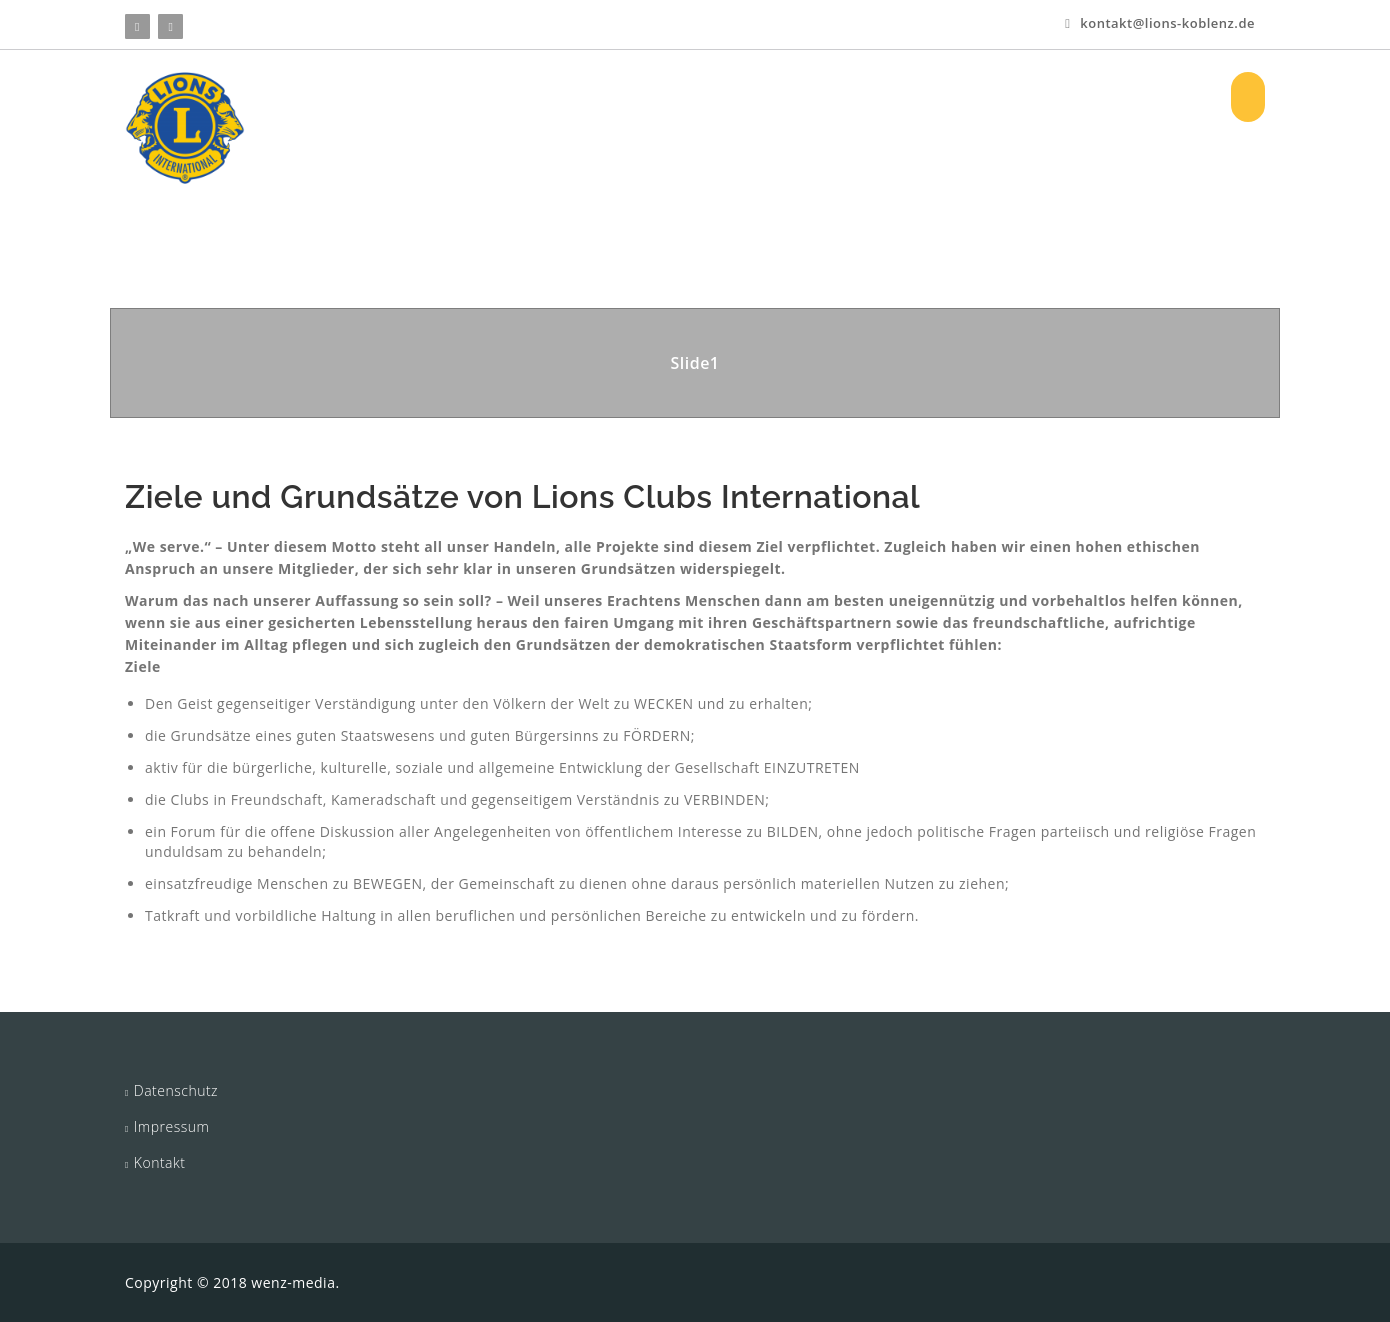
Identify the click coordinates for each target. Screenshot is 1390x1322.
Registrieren (1152, 96)
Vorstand (892, 96)
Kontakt (160, 1162)
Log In (1056, 96)
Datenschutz (176, 1090)
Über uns (566, 96)
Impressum (172, 1126)
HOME (474, 96)
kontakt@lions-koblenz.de (1160, 23)
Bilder (982, 96)
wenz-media (293, 1282)
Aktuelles (781, 96)
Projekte (673, 96)
